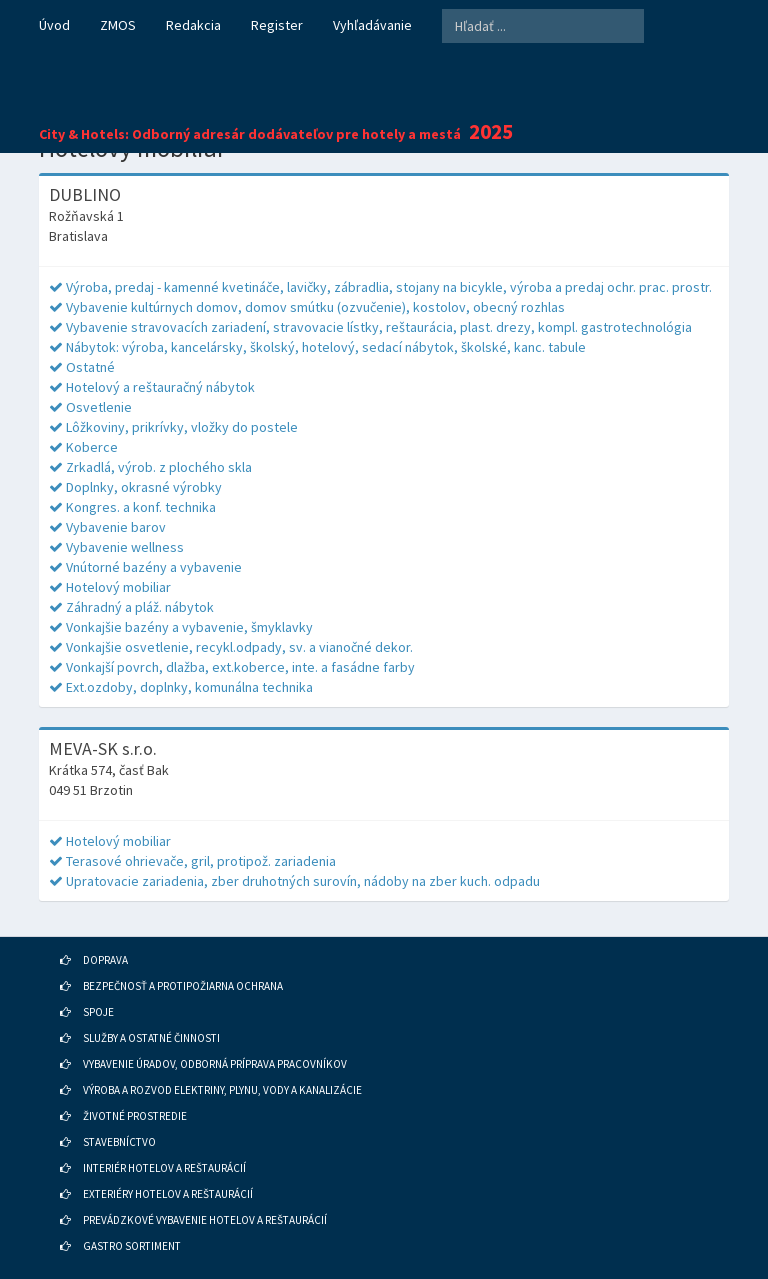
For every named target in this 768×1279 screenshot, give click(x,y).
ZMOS (118, 25)
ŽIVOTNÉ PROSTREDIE (135, 1116)
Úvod (54, 25)
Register (277, 25)
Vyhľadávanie (372, 25)
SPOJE (98, 1012)
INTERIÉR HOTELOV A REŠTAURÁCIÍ (164, 1168)
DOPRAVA (105, 960)
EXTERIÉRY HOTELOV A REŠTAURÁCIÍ (168, 1194)
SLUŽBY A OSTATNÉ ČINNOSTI (151, 1038)
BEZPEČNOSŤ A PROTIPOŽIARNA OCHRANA (183, 986)
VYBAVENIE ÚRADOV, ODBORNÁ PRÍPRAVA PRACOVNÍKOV (215, 1064)
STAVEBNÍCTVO (119, 1142)
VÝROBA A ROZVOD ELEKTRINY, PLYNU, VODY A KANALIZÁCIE (222, 1090)
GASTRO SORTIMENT (132, 1246)
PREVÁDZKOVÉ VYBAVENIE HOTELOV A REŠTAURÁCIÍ (205, 1220)
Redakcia (193, 25)
